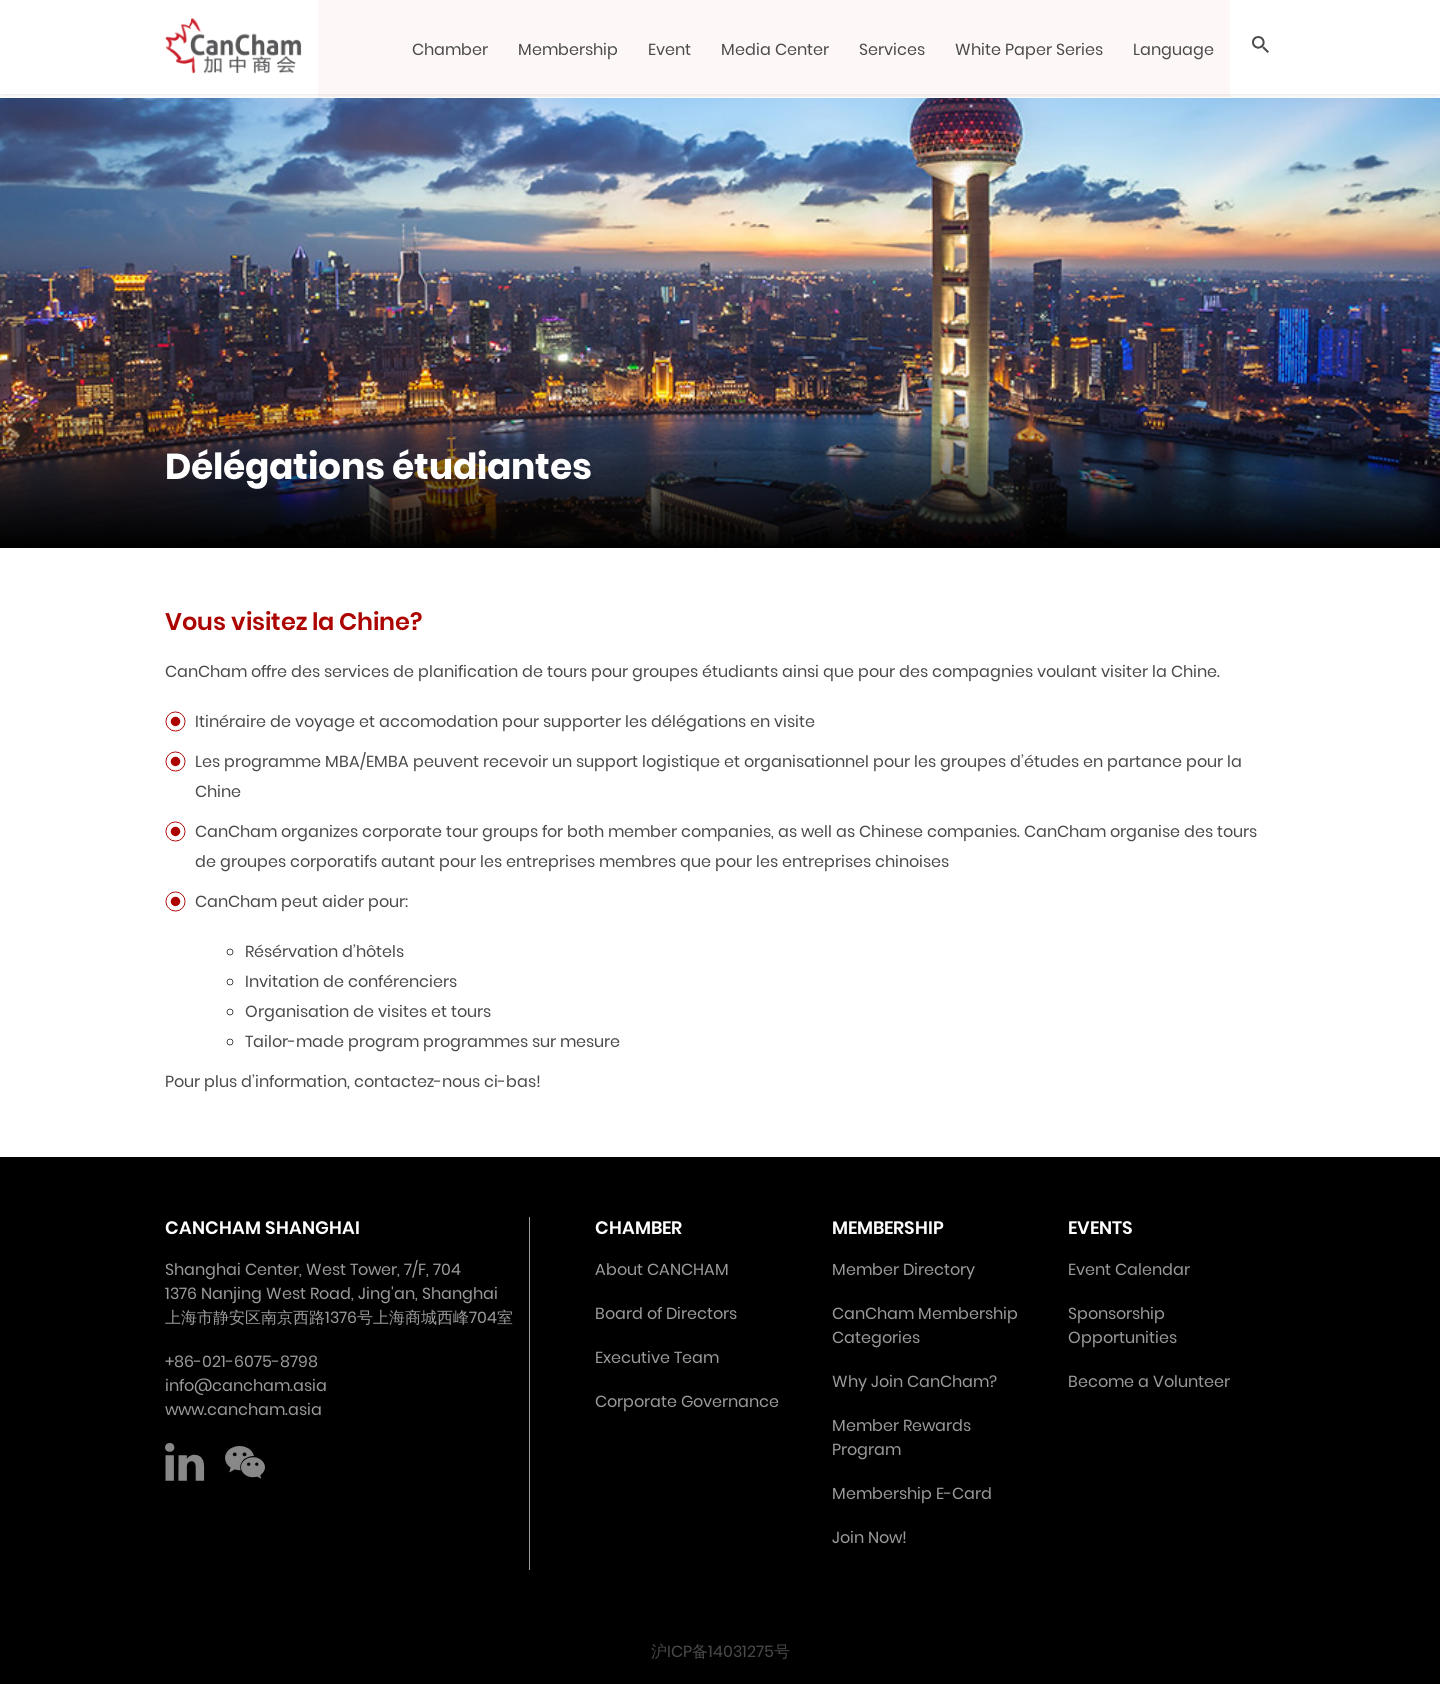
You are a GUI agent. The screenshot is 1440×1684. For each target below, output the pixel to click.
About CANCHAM (662, 1269)
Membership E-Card (912, 1493)
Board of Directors (666, 1313)
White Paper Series (1030, 49)
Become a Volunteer (1149, 1381)
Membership (569, 49)
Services (893, 49)
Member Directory (903, 1269)
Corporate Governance (687, 1401)
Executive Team (657, 1357)
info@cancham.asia (246, 1385)
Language (1174, 49)
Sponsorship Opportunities (1122, 1325)
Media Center (776, 49)
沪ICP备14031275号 (720, 1651)
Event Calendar (1129, 1269)
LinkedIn (185, 1462)
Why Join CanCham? (914, 1381)
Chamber (451, 49)
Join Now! (869, 1537)
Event (670, 49)
